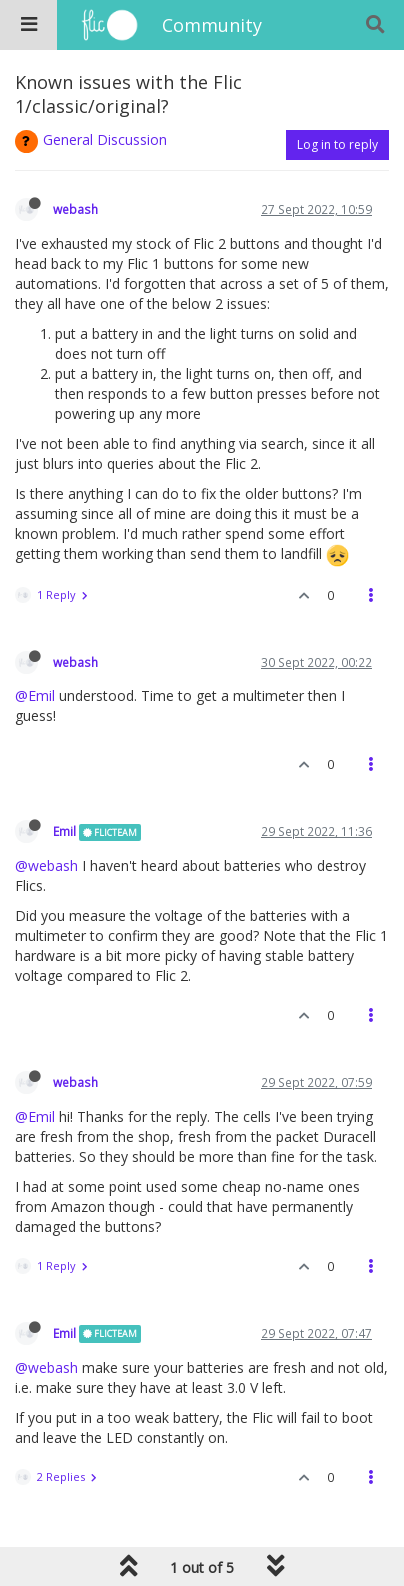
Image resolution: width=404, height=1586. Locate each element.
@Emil (35, 695)
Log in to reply (337, 144)
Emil (64, 831)
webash (75, 209)
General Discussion (105, 139)
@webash (46, 865)
